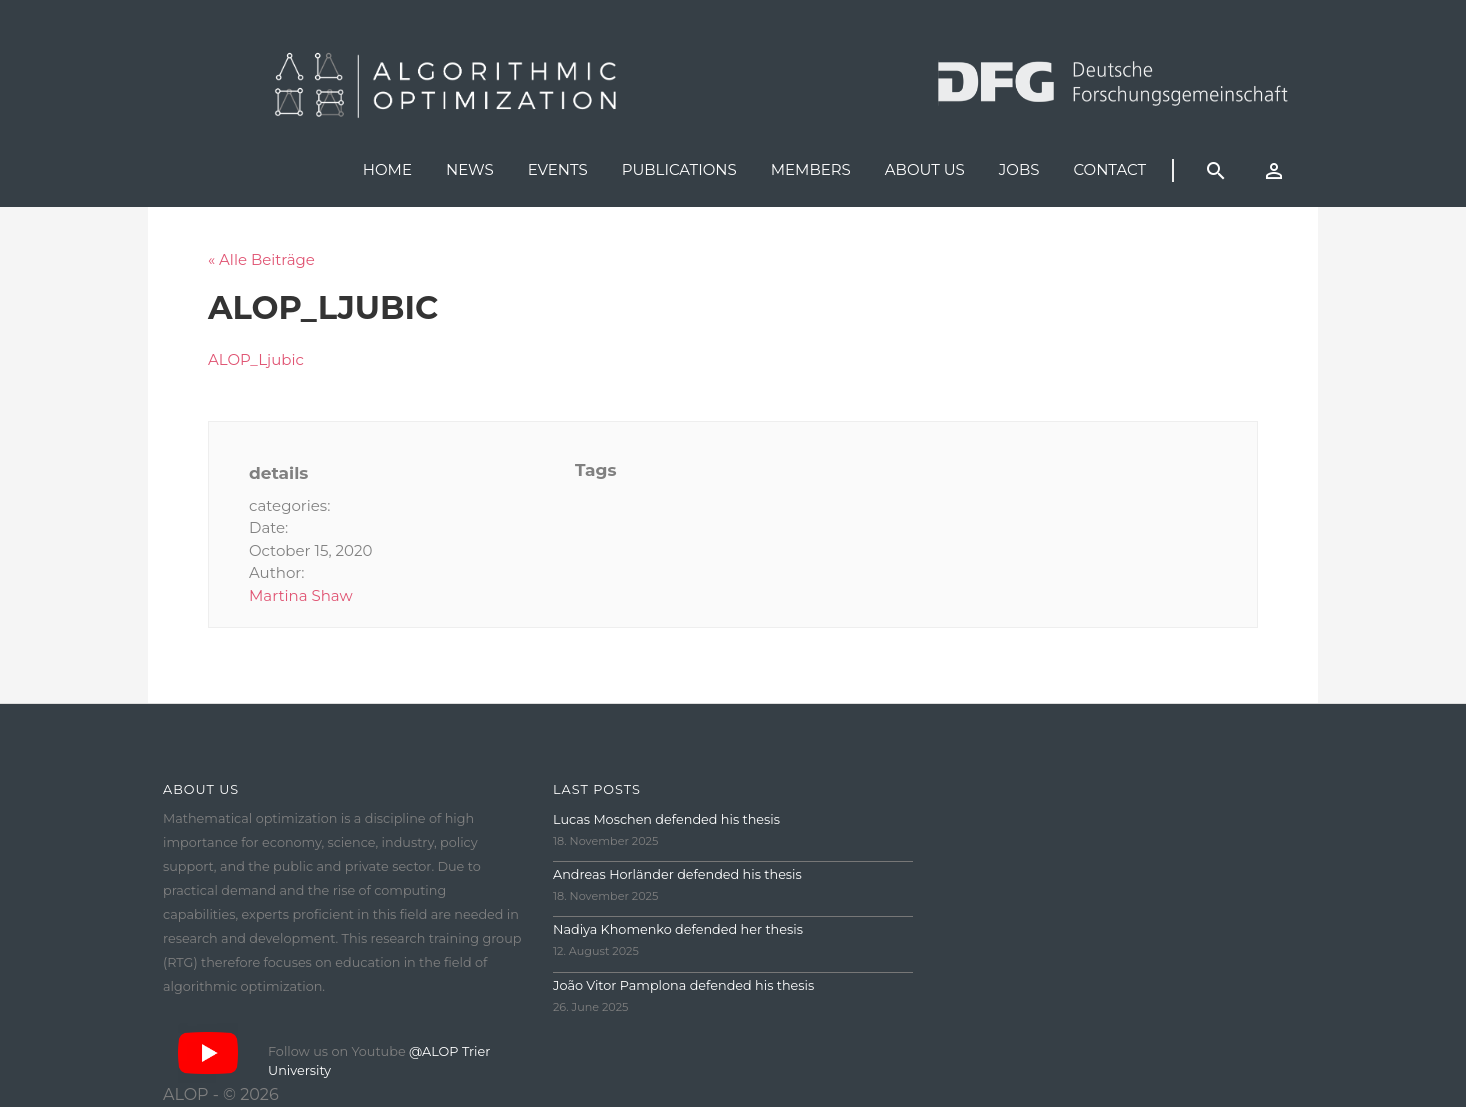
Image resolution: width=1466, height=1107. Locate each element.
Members (811, 169)
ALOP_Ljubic (256, 359)
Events (558, 169)
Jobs (1019, 169)
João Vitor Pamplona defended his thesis (683, 985)
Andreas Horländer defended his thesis (677, 874)
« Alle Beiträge (261, 259)
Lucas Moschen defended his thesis (666, 819)
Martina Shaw (301, 595)
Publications (679, 169)
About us (925, 169)
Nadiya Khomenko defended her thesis (678, 929)
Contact (1109, 169)
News (470, 169)
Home (387, 169)
